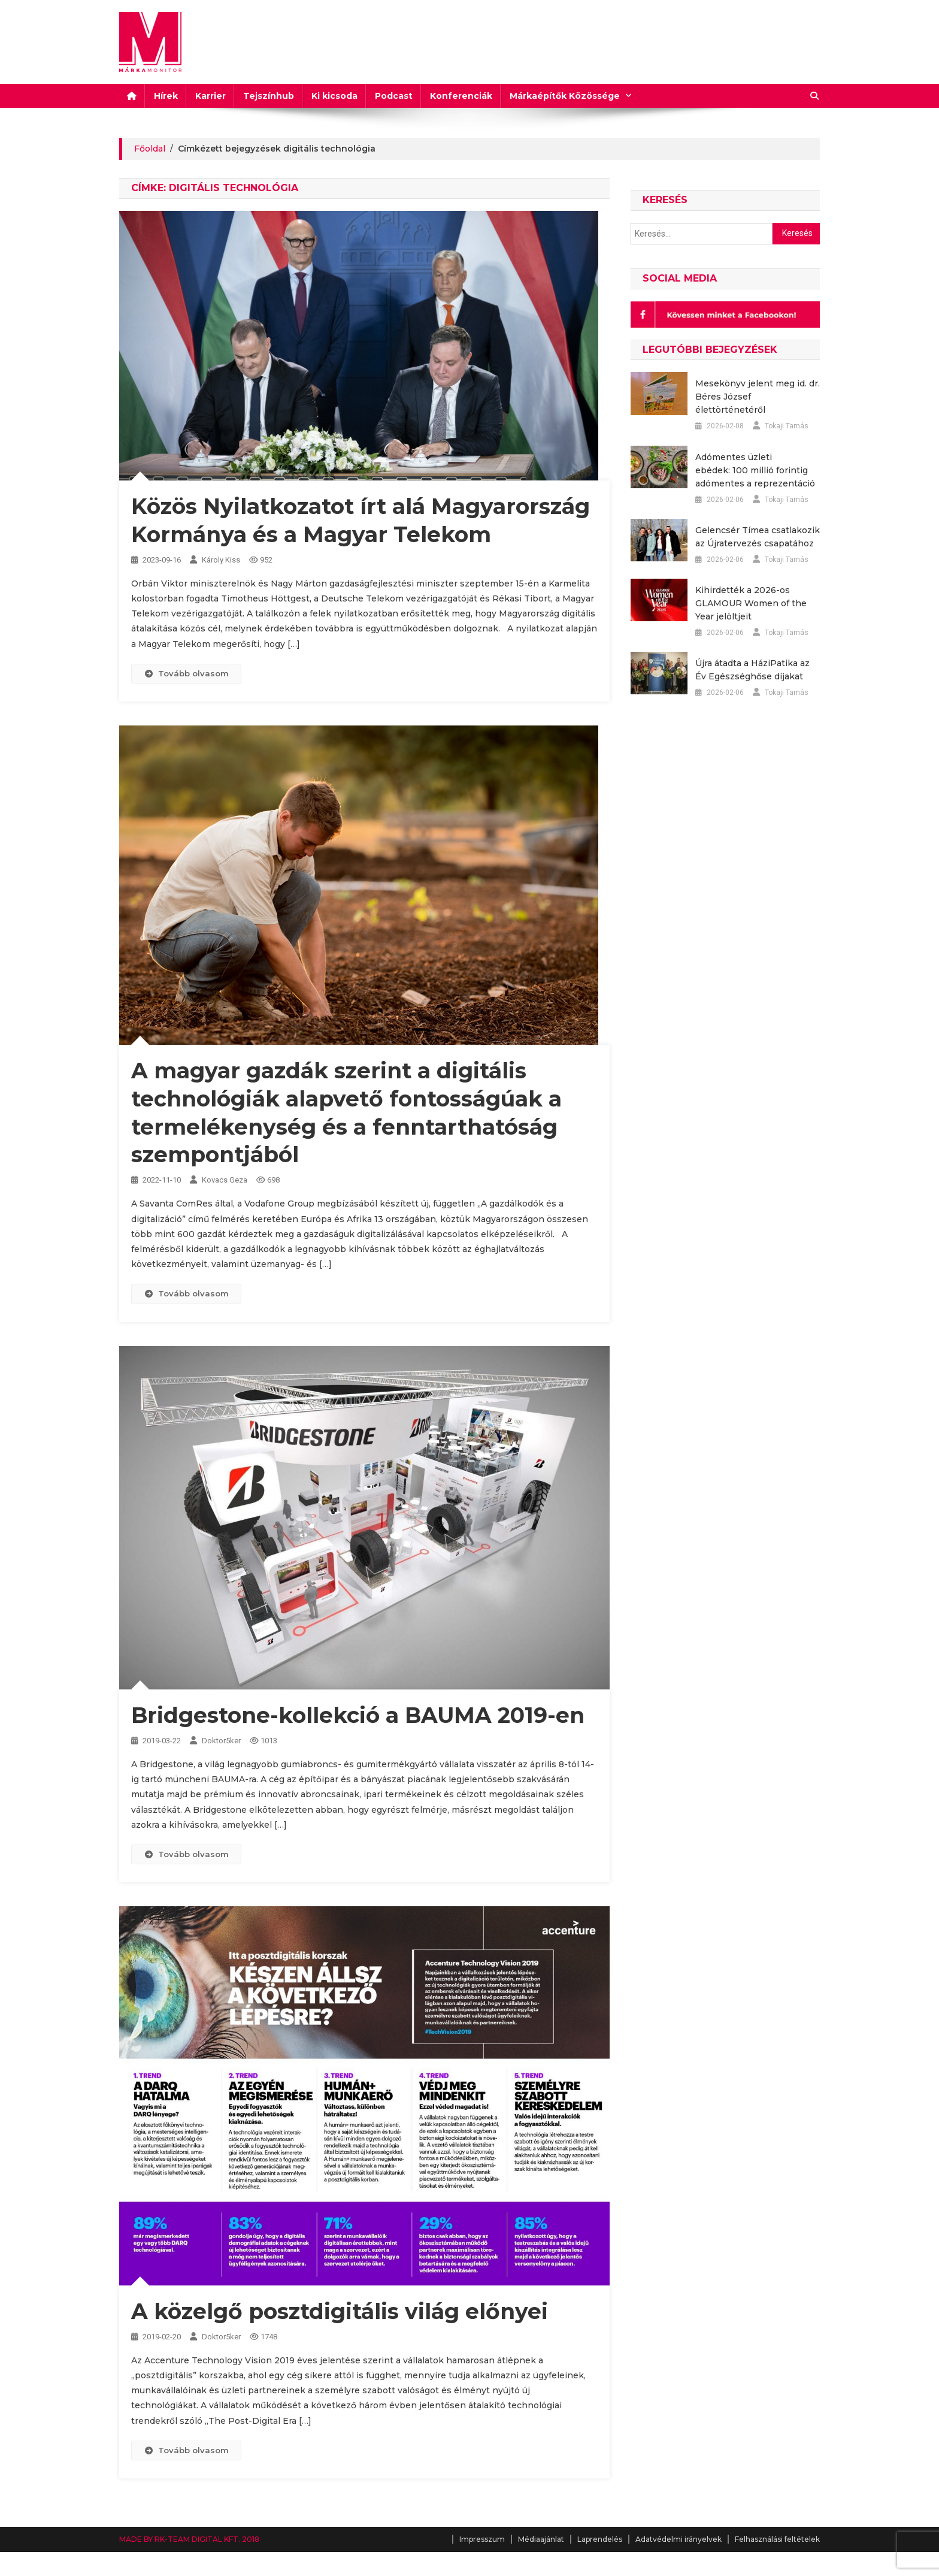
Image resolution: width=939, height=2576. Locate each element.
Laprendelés (599, 2539)
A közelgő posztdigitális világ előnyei (339, 2311)
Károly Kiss (221, 559)
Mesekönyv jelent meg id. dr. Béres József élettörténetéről (757, 396)
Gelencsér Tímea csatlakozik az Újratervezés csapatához (757, 537)
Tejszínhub (268, 95)
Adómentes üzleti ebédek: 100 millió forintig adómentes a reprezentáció (755, 470)
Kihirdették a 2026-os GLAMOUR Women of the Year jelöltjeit (751, 603)
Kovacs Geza (224, 1179)
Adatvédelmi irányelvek (678, 2539)
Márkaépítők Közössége (565, 95)
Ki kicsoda (334, 95)
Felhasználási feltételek (777, 2539)
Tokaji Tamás (786, 426)
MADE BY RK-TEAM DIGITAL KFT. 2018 (189, 2539)
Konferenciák (461, 95)
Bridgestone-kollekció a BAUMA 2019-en (357, 1715)
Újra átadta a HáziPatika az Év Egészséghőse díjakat (752, 670)
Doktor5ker (221, 1740)
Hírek (166, 95)
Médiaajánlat (541, 2539)
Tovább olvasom (186, 673)
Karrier (210, 95)
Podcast (394, 95)
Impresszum (482, 2539)
